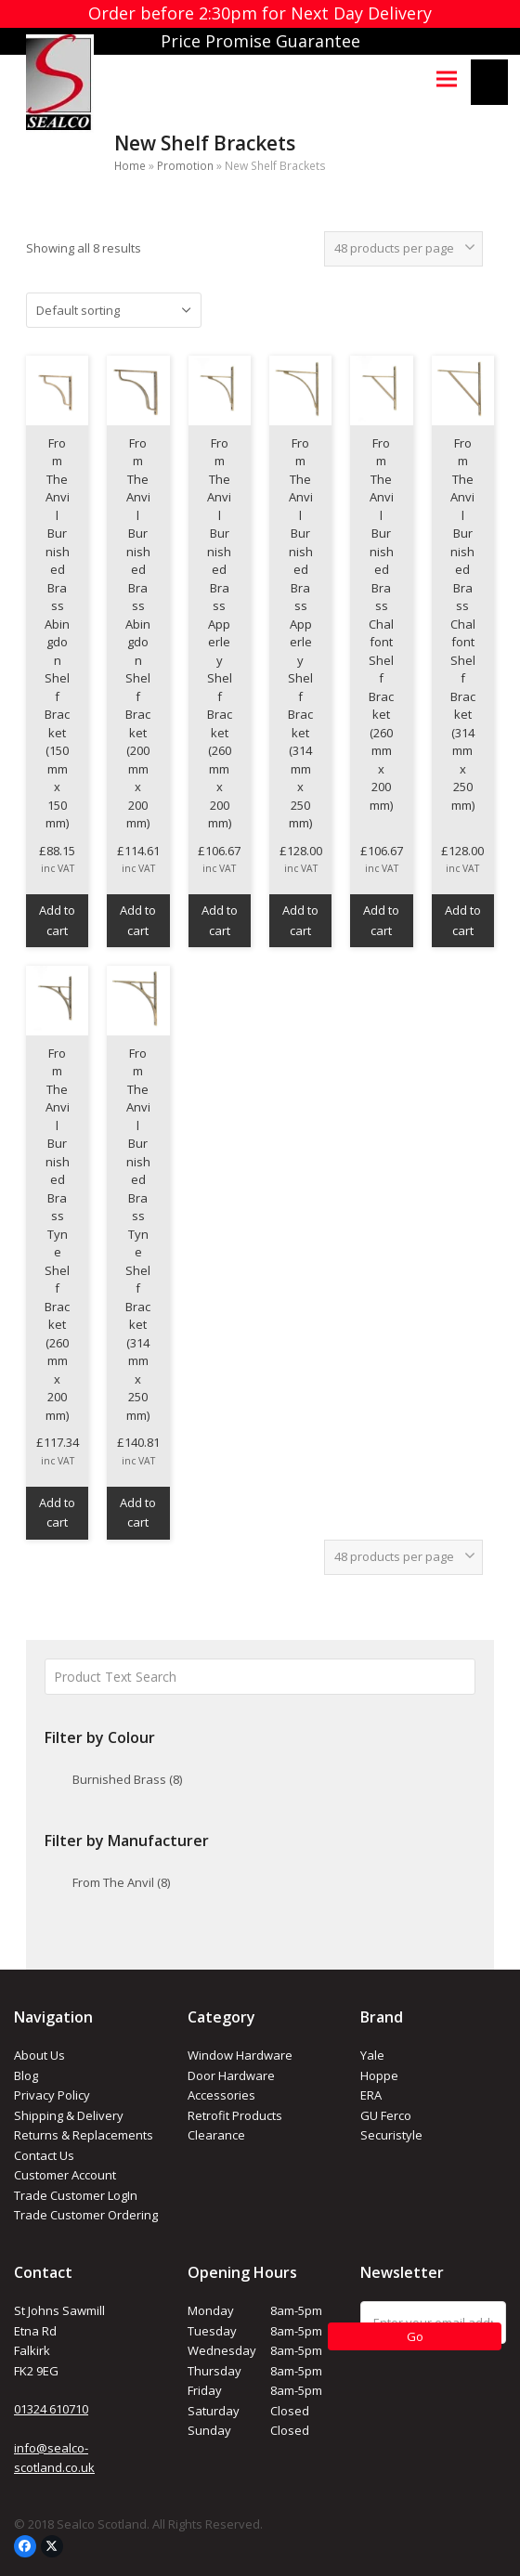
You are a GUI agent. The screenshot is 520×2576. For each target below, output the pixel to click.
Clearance (216, 2135)
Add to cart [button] (57, 920)
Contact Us (44, 2155)
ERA (371, 2095)
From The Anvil (121, 1882)
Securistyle (391, 2135)
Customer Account (65, 2174)
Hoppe (379, 2075)
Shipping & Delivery (69, 2115)
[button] (446, 78)
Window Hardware (240, 2055)
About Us (39, 2055)
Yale (372, 2055)
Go (415, 2336)
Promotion (185, 166)
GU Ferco (385, 2115)
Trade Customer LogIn (75, 2195)
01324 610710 (51, 2408)
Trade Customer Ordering (86, 2214)
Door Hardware (231, 2075)
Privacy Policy (52, 2095)
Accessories (221, 2095)
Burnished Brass (127, 1779)
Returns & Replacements (83, 2135)
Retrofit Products (235, 2115)
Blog (26, 2075)
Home (130, 166)
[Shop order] (114, 310)
